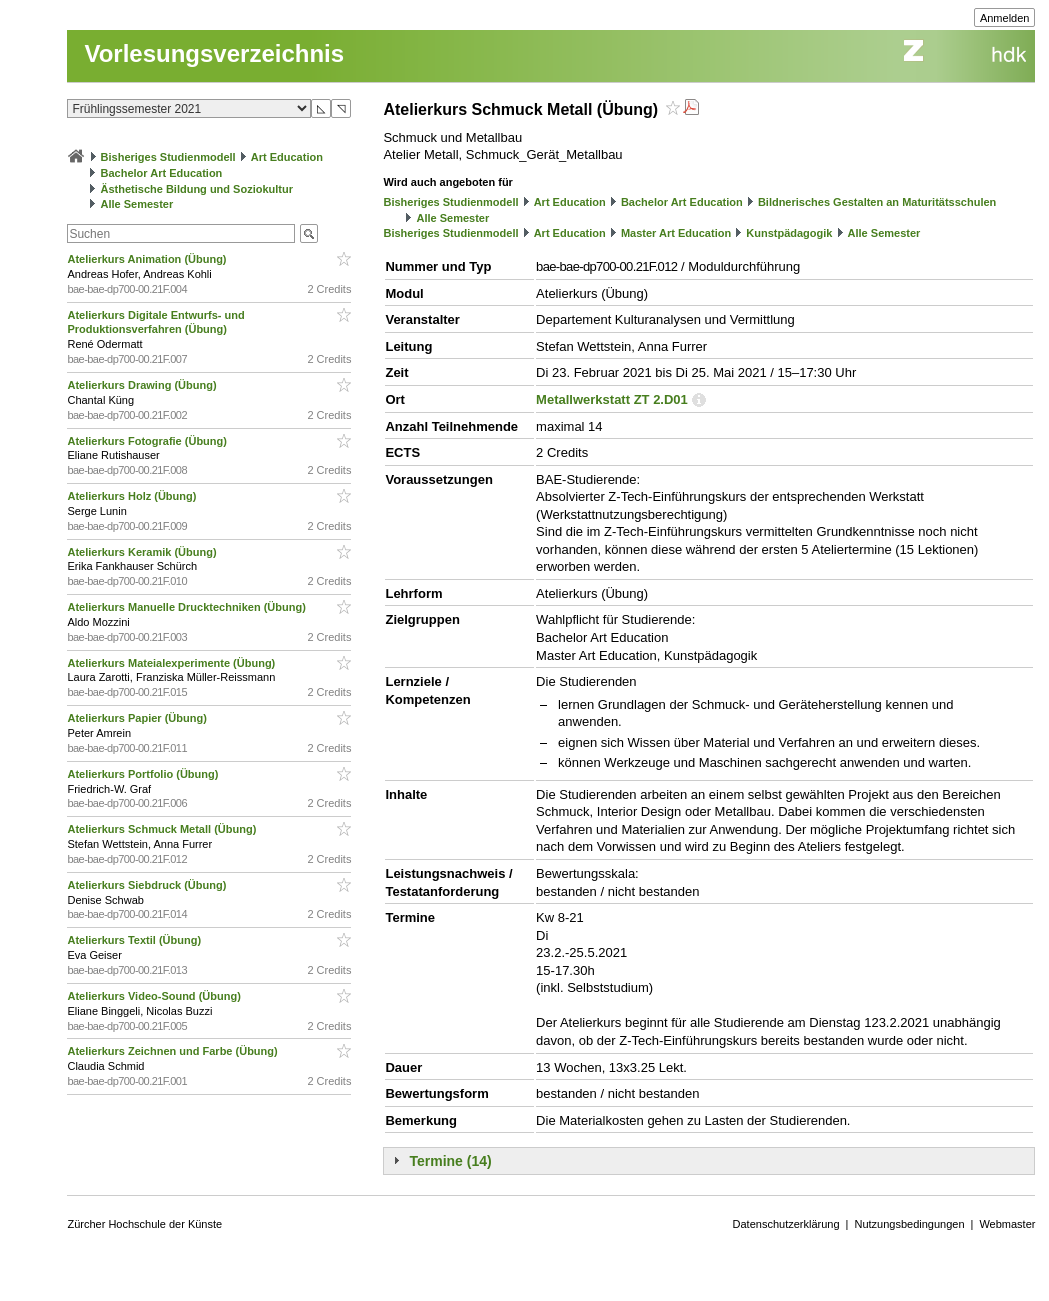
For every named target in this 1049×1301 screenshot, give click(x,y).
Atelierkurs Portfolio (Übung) (144, 774)
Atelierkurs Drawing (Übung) (143, 385)
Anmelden (1005, 18)
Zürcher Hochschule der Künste (144, 1224)
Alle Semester (137, 204)
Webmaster (1007, 1224)
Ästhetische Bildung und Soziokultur (197, 189)
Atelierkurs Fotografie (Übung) (148, 441)
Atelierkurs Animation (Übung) (148, 259)
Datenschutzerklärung (786, 1224)
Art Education (287, 157)
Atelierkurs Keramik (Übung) (143, 552)
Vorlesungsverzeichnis (214, 53)
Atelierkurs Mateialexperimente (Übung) (172, 663)
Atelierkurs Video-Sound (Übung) (155, 996)
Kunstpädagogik (789, 233)
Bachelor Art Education (162, 173)
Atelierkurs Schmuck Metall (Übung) (163, 829)
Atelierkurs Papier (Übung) (138, 718)
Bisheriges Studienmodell (168, 157)
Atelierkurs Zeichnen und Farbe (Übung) (173, 1051)
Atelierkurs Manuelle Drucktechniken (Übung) (187, 607)
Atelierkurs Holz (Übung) (133, 496)
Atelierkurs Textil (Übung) (135, 940)
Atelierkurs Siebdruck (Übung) (148, 885)
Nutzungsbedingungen (909, 1224)
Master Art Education (676, 233)
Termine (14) (450, 1161)
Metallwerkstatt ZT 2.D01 (612, 399)
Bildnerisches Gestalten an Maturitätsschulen (877, 202)
